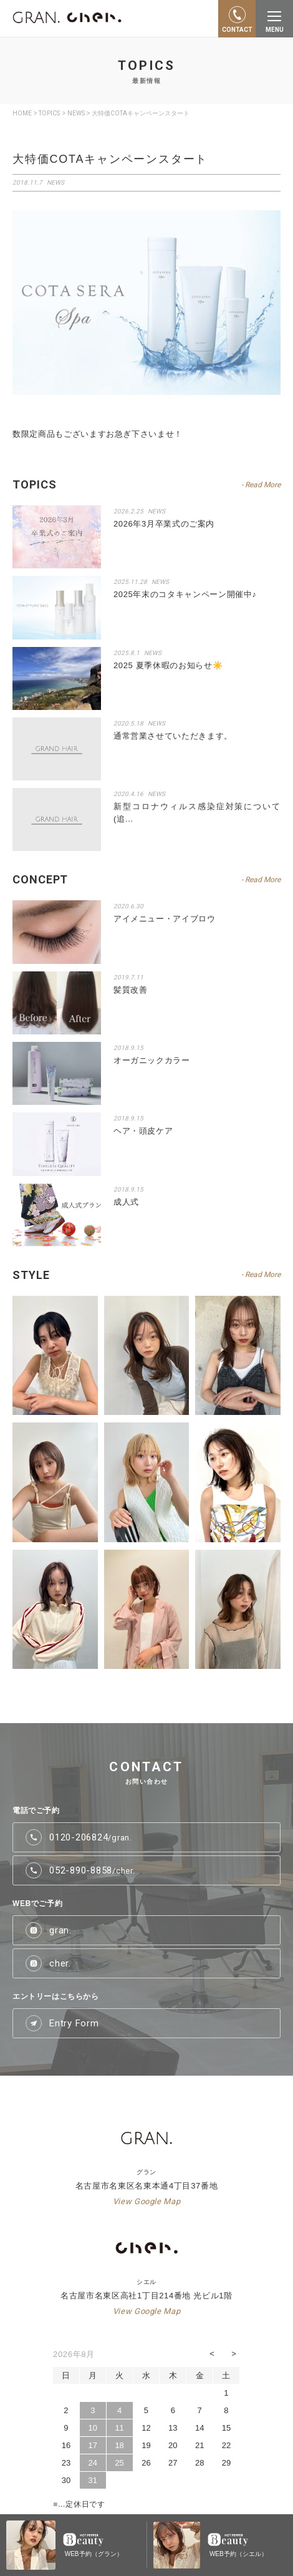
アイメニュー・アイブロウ (164, 918)
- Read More (261, 484)
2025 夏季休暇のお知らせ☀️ (168, 665)
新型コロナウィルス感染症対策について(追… (197, 813)
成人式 (126, 1202)
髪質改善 (130, 989)
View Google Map (147, 2201)
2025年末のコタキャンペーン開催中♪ (185, 594)
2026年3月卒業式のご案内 (163, 523)
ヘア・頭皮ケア (143, 1130)
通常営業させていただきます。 (173, 736)
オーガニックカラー (151, 1060)
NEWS (156, 511)
